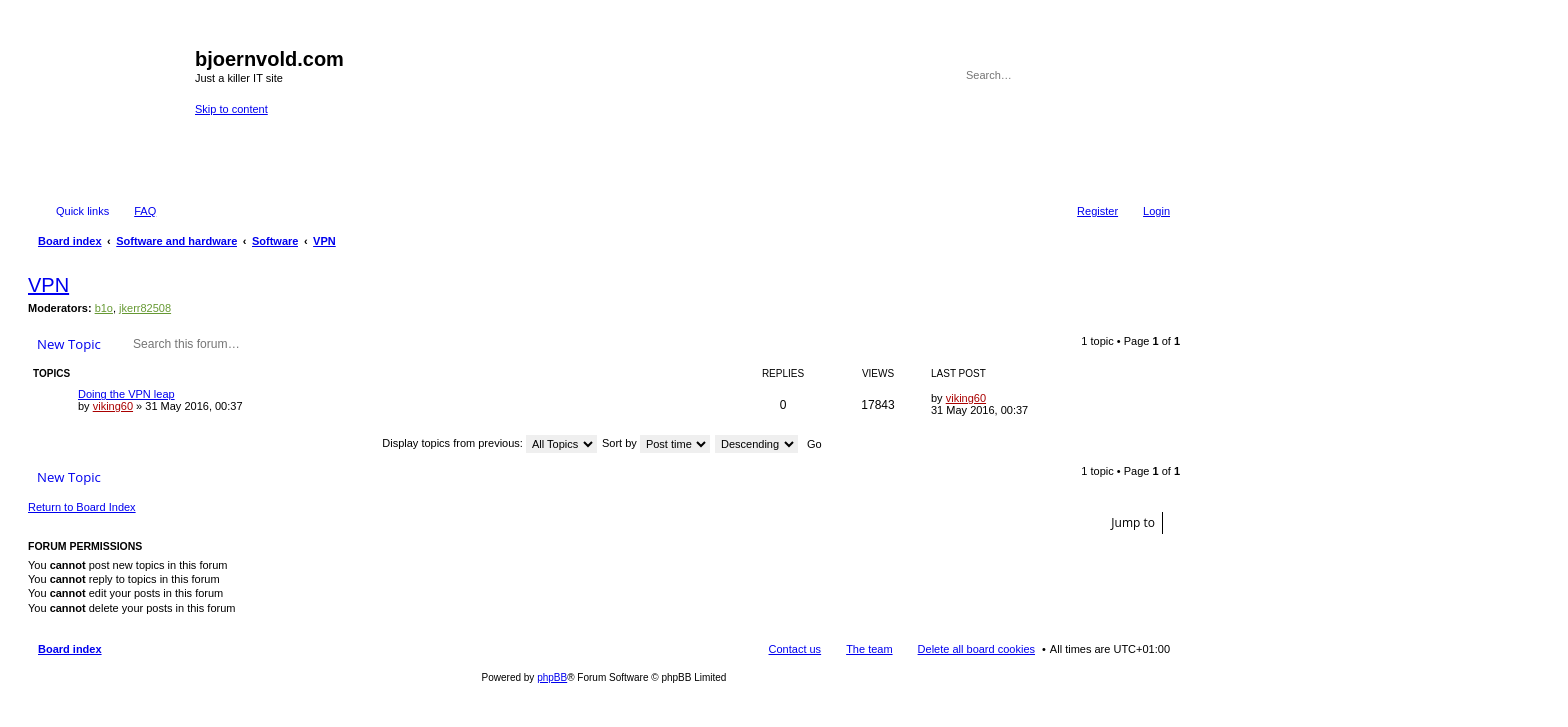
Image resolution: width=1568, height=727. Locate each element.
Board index (70, 649)
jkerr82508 (145, 308)
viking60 (113, 406)
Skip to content (231, 109)
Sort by (656, 443)
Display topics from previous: (489, 443)
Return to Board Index (82, 507)
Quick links (82, 211)
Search (1128, 75)
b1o (104, 308)
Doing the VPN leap (126, 394)
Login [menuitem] (1156, 211)
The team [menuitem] (869, 649)
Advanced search (1156, 75)
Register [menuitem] (1097, 211)
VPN (48, 285)
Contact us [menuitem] (795, 649)
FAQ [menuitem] (145, 211)
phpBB (552, 677)
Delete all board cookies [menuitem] (976, 649)
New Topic (69, 344)
